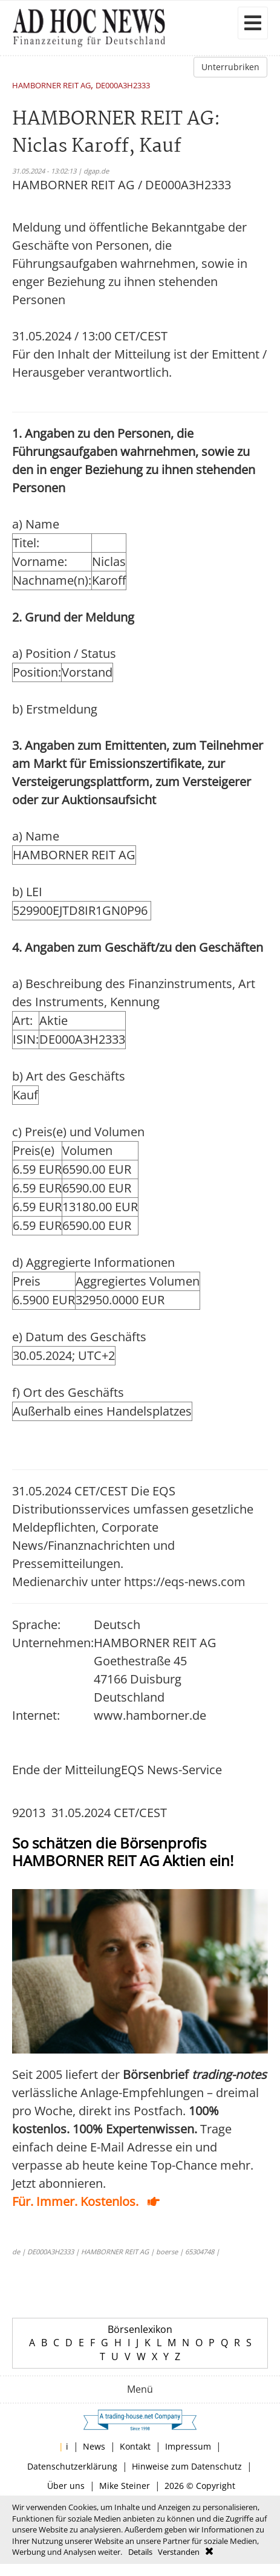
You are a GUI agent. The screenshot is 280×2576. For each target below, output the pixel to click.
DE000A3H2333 (123, 86)
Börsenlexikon (140, 2329)
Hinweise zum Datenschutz (187, 2466)
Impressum (188, 2446)
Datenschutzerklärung (72, 2466)
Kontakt (135, 2446)
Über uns (66, 2485)
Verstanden (179, 2551)
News (94, 2446)
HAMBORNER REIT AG (51, 86)
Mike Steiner (124, 2485)
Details (140, 2551)
